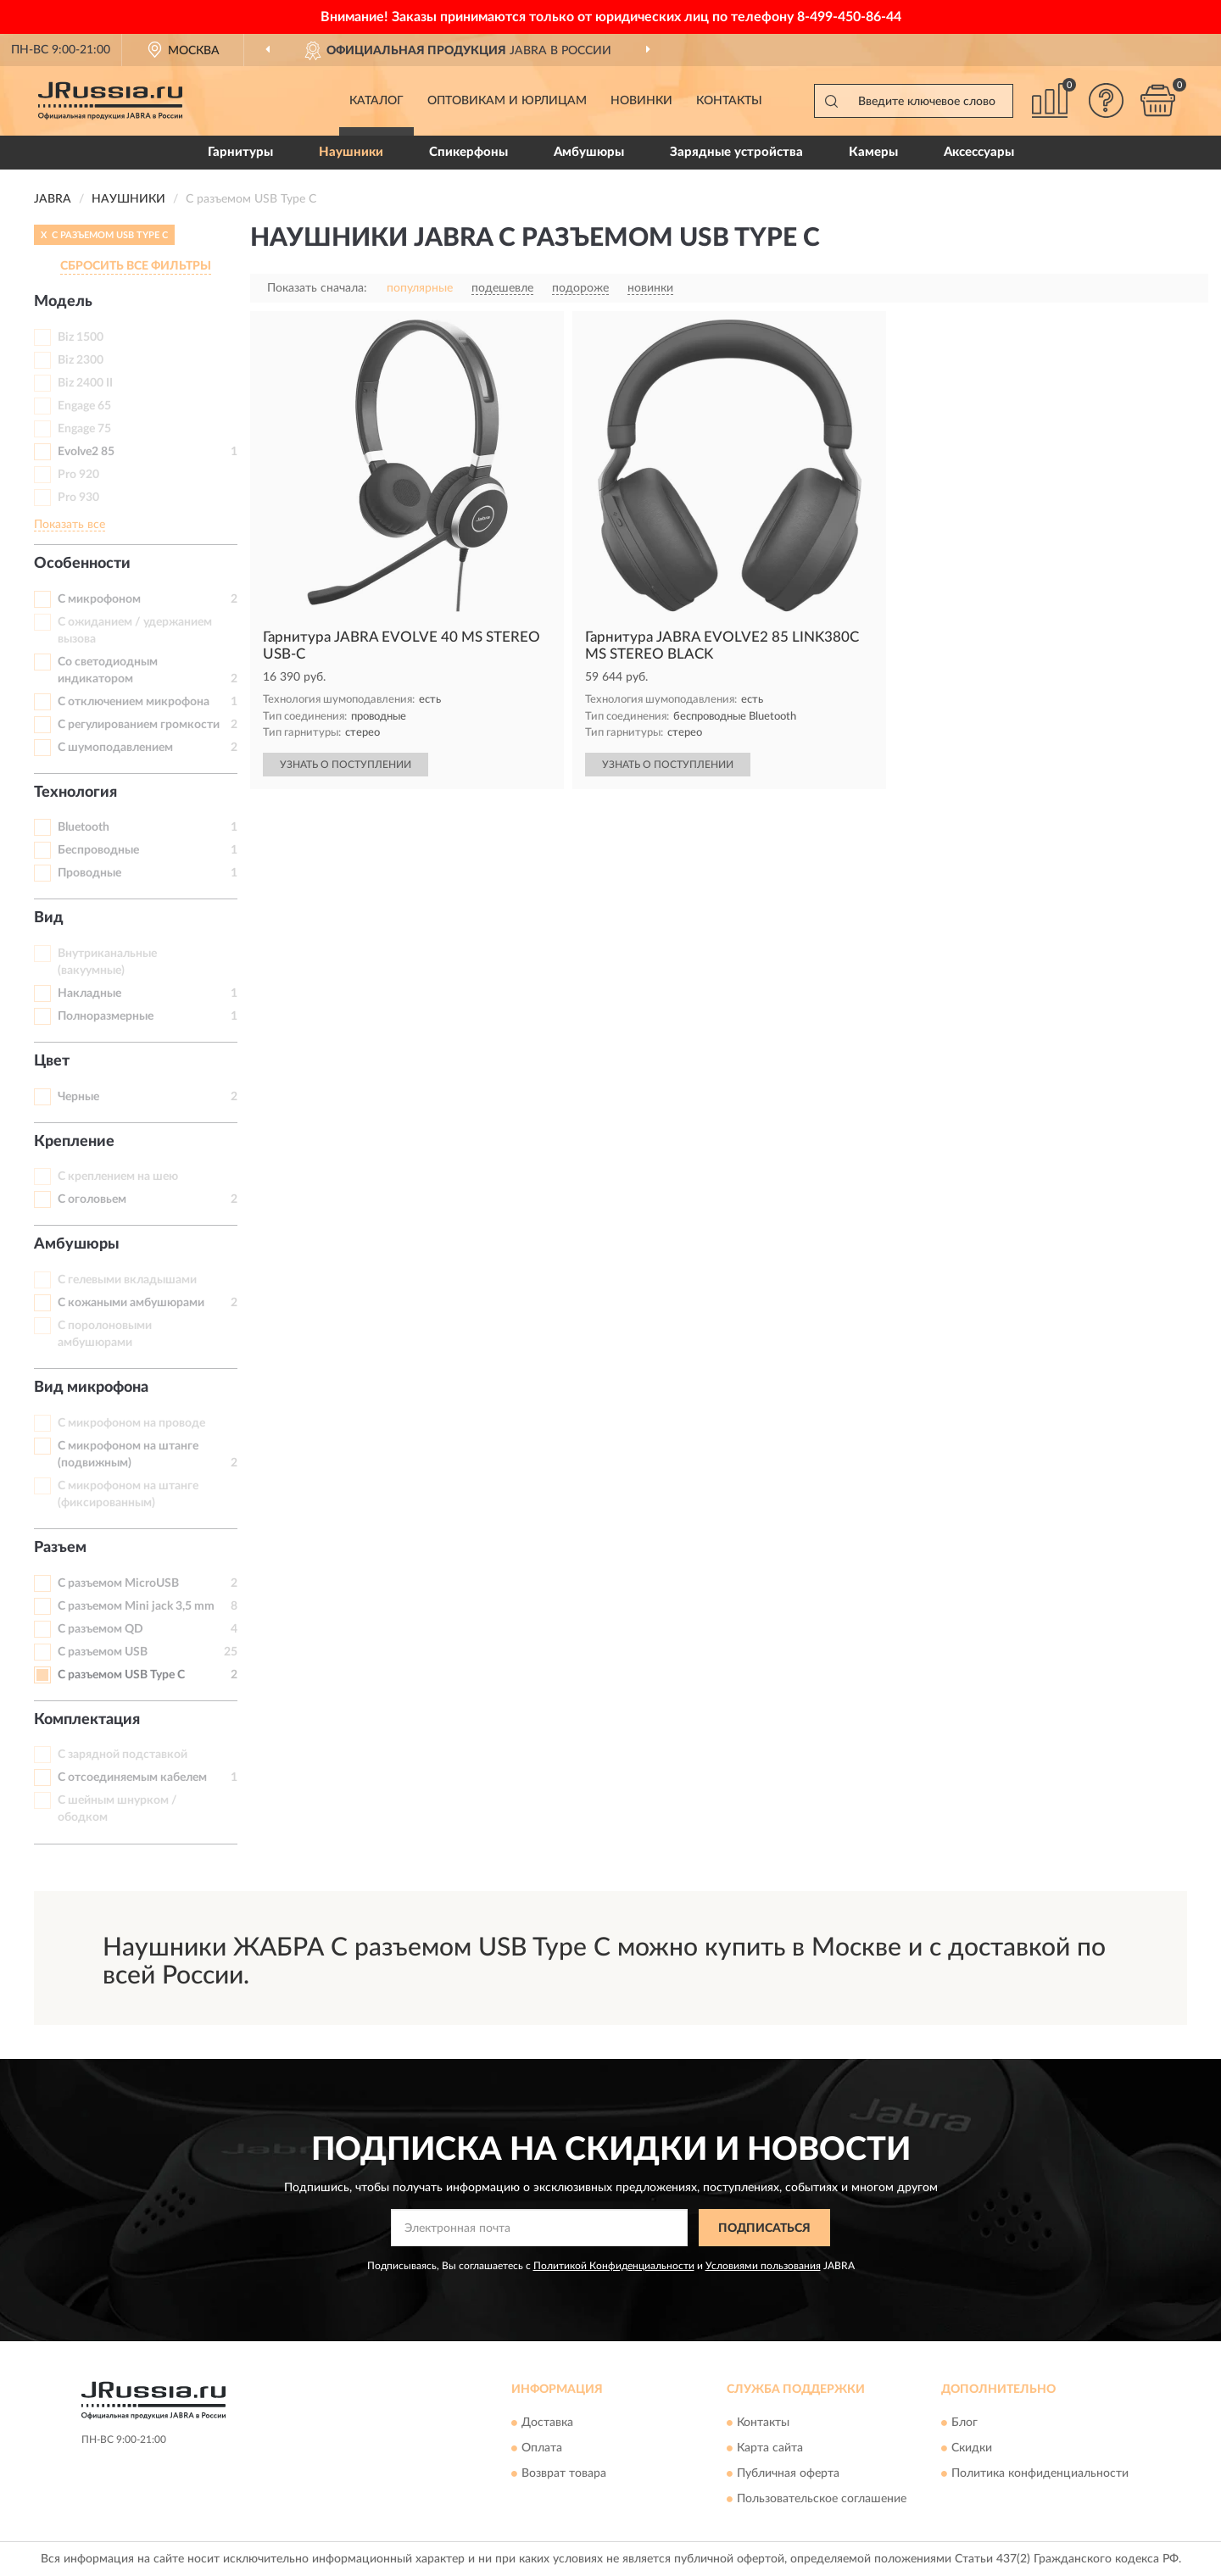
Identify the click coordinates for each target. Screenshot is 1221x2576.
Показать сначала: (317, 288)
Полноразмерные (105, 1016)
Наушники (351, 152)
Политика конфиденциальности (1040, 2473)
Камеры (873, 152)
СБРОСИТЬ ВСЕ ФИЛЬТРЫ (135, 266)
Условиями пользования (763, 2266)
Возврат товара (563, 2473)
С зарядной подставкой (122, 1755)
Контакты (729, 101)
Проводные (89, 873)
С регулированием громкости (139, 725)
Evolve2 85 (86, 452)
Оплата (541, 2448)
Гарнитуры (240, 152)
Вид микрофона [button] (91, 1387)
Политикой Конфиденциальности (613, 2266)
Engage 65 (84, 406)
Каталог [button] (376, 101)
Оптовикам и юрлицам (507, 101)
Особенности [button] (82, 563)
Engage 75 (84, 429)
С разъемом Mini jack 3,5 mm (136, 1606)
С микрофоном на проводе (131, 1423)
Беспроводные (98, 850)
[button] (1106, 100)
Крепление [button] (74, 1141)
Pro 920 (78, 475)
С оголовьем (92, 1199)
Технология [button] (75, 792)
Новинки (641, 101)
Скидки (971, 2448)
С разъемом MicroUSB (118, 1583)
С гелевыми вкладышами (127, 1280)
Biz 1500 (80, 337)
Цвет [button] (52, 1061)
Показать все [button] (69, 525)
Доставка (547, 2423)
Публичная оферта (788, 2473)
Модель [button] (63, 301)
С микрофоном (99, 599)
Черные (78, 1097)
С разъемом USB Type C (121, 1675)
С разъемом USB (103, 1652)
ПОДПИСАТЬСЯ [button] (764, 2228)
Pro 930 (78, 498)
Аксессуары (979, 152)
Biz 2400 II (85, 383)
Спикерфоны (468, 152)
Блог (964, 2423)
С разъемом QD (100, 1629)
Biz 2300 (80, 360)
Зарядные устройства (736, 152)
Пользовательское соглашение (821, 2499)
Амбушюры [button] (77, 1244)
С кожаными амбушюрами (131, 1303)
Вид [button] (49, 918)
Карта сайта (770, 2448)
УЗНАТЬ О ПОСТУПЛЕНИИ (345, 764)
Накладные (89, 993)
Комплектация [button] (87, 1720)
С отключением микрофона (133, 702)
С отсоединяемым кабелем (132, 1777)
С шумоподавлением (115, 748)
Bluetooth (83, 827)
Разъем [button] (60, 1547)
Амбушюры (589, 152)
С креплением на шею (118, 1176)
